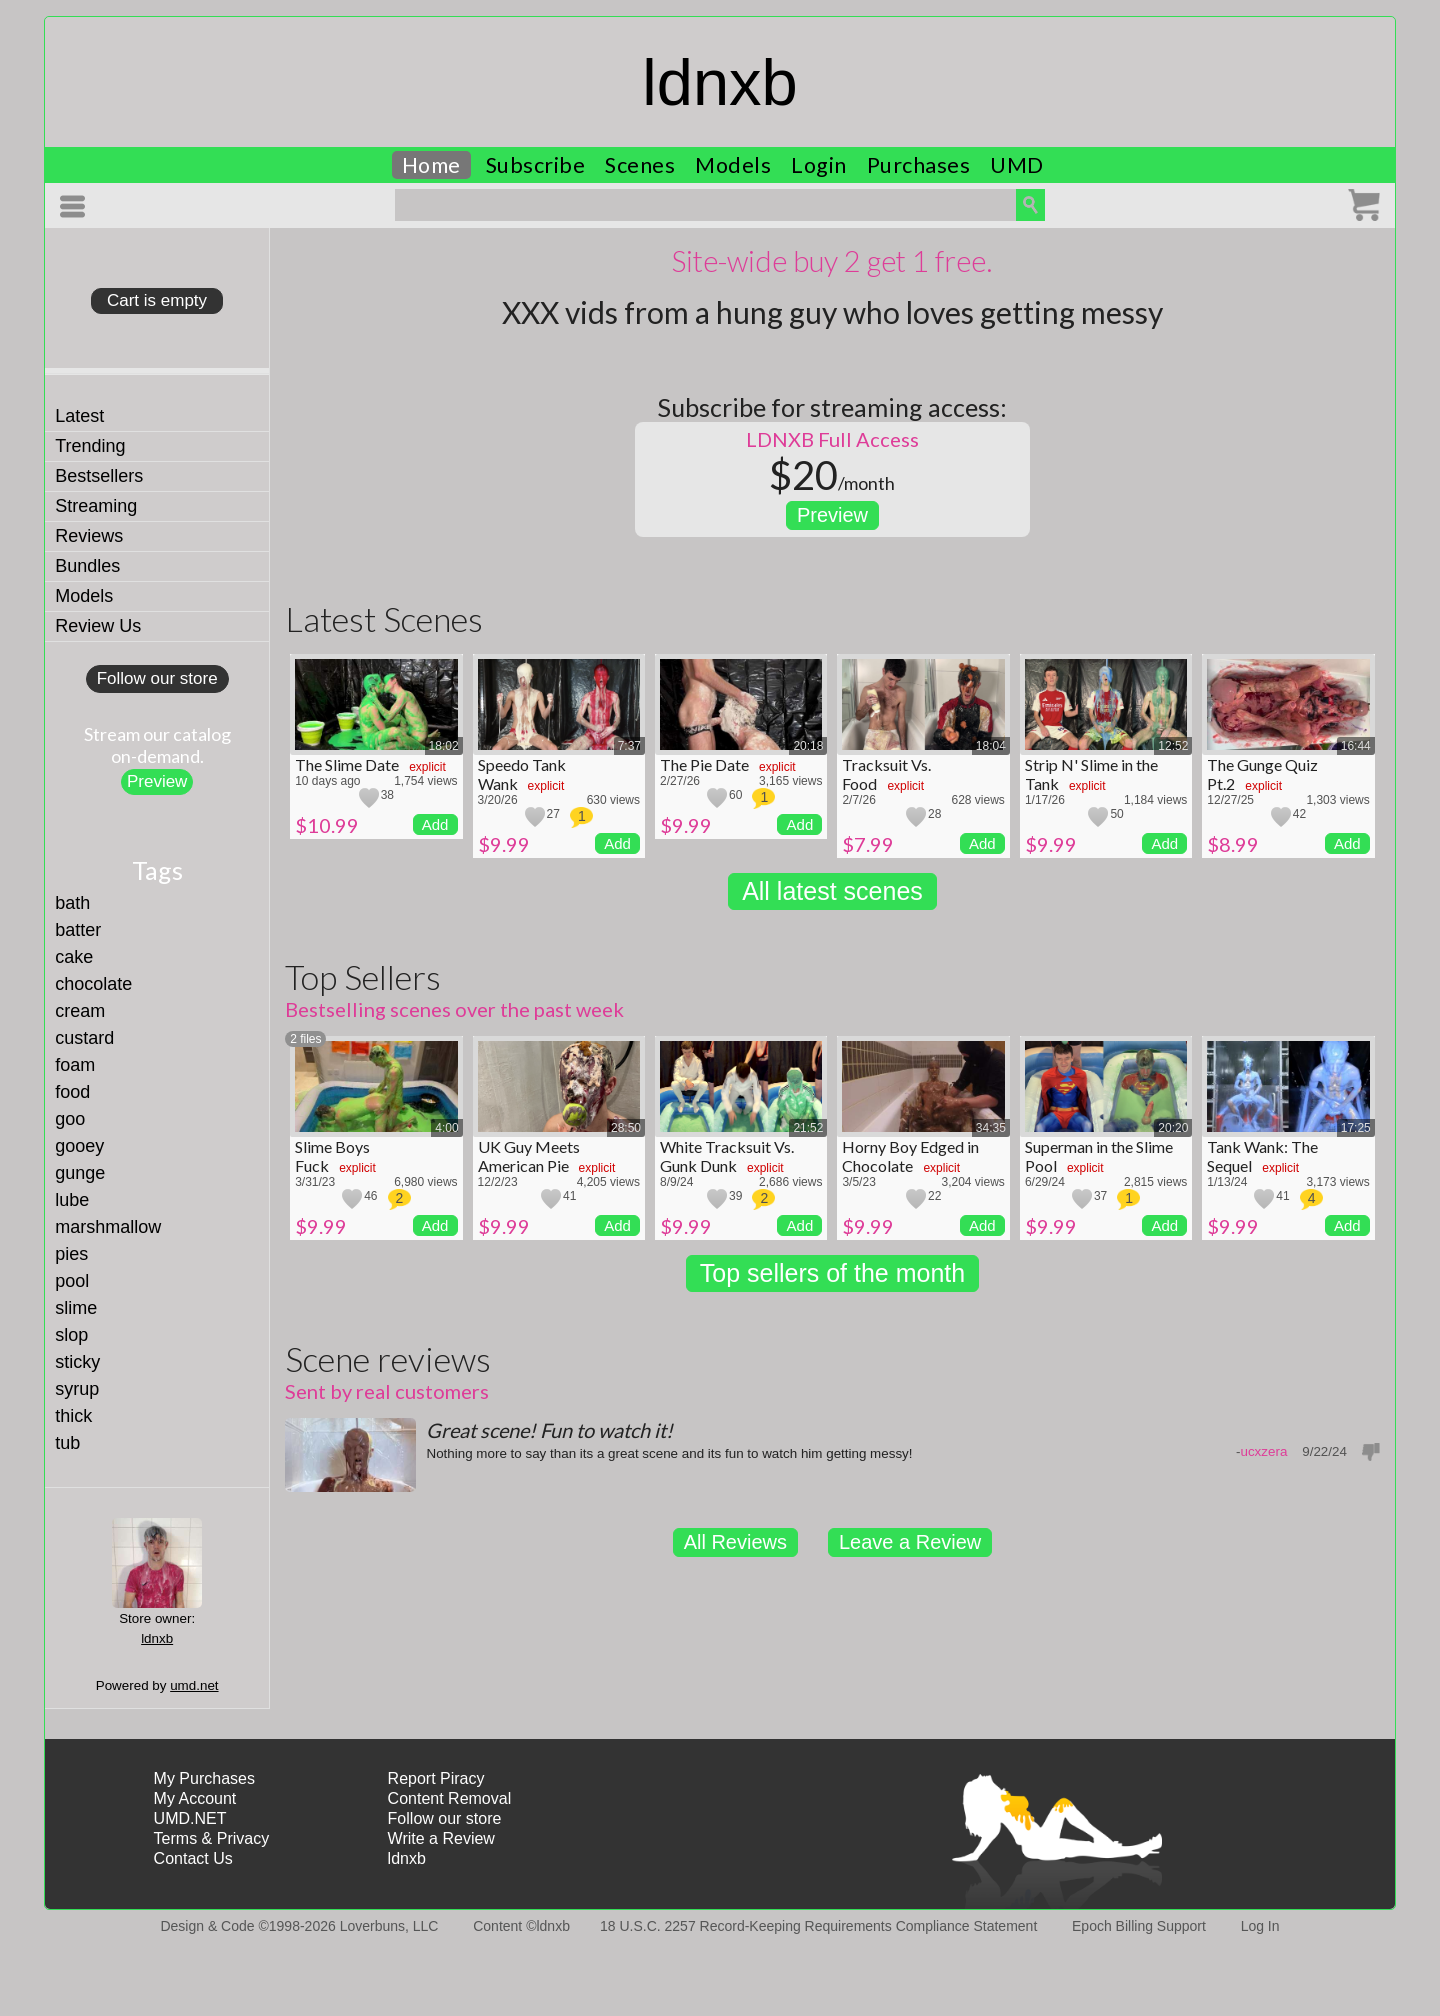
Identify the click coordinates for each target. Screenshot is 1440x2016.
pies (71, 1254)
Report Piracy (436, 1778)
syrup (77, 1389)
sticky (77, 1362)
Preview (157, 781)
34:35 (991, 1128)
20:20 (1173, 1128)
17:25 (1356, 1128)
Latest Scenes (384, 618)
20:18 (808, 746)
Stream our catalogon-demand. (157, 745)
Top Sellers (363, 976)
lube (72, 1200)
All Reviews (735, 1542)
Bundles (87, 566)
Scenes (640, 165)
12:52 (1173, 746)
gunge (80, 1173)
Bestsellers (99, 476)
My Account (195, 1798)
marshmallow (108, 1227)
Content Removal (450, 1798)
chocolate (93, 984)
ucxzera (1263, 1451)
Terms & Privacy (212, 1838)
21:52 (808, 1128)
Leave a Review (910, 1542)
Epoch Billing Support (1139, 1926)
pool (72, 1281)
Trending (90, 446)
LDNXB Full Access (832, 439)
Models (733, 165)
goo (70, 1119)
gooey (79, 1146)
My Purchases (204, 1778)
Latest (79, 416)
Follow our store (157, 678)
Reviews (89, 536)
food (72, 1092)
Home (431, 165)
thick (73, 1416)
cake (74, 957)
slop (71, 1335)
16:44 (1356, 746)
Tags (157, 870)
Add (435, 824)
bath (72, 903)
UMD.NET (190, 1818)
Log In (1260, 1926)
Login (819, 165)
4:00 (446, 1128)
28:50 (626, 1128)
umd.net (194, 1685)
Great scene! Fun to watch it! (549, 1430)
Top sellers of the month (832, 1273)
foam (75, 1065)
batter (78, 930)
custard (84, 1038)
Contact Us (193, 1858)
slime (76, 1308)
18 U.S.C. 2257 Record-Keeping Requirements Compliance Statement (818, 1926)
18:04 (991, 746)
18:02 (444, 746)
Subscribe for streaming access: (832, 407)
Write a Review (441, 1838)
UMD (1017, 165)
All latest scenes (832, 891)
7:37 (629, 746)
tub (67, 1443)
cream (80, 1011)
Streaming (96, 506)
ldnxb (719, 82)
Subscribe (536, 165)
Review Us (98, 626)
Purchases (919, 165)
